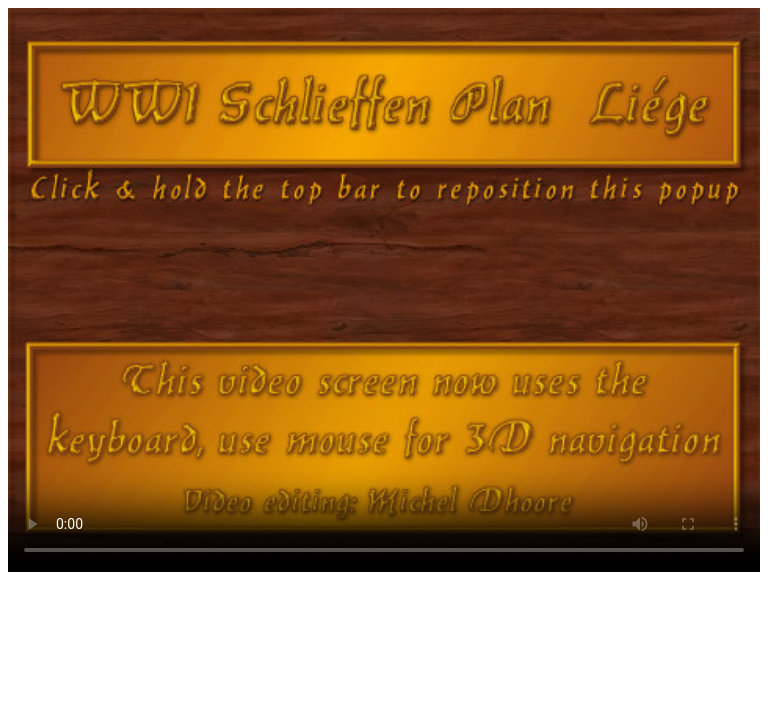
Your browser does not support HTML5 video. (384, 290)
